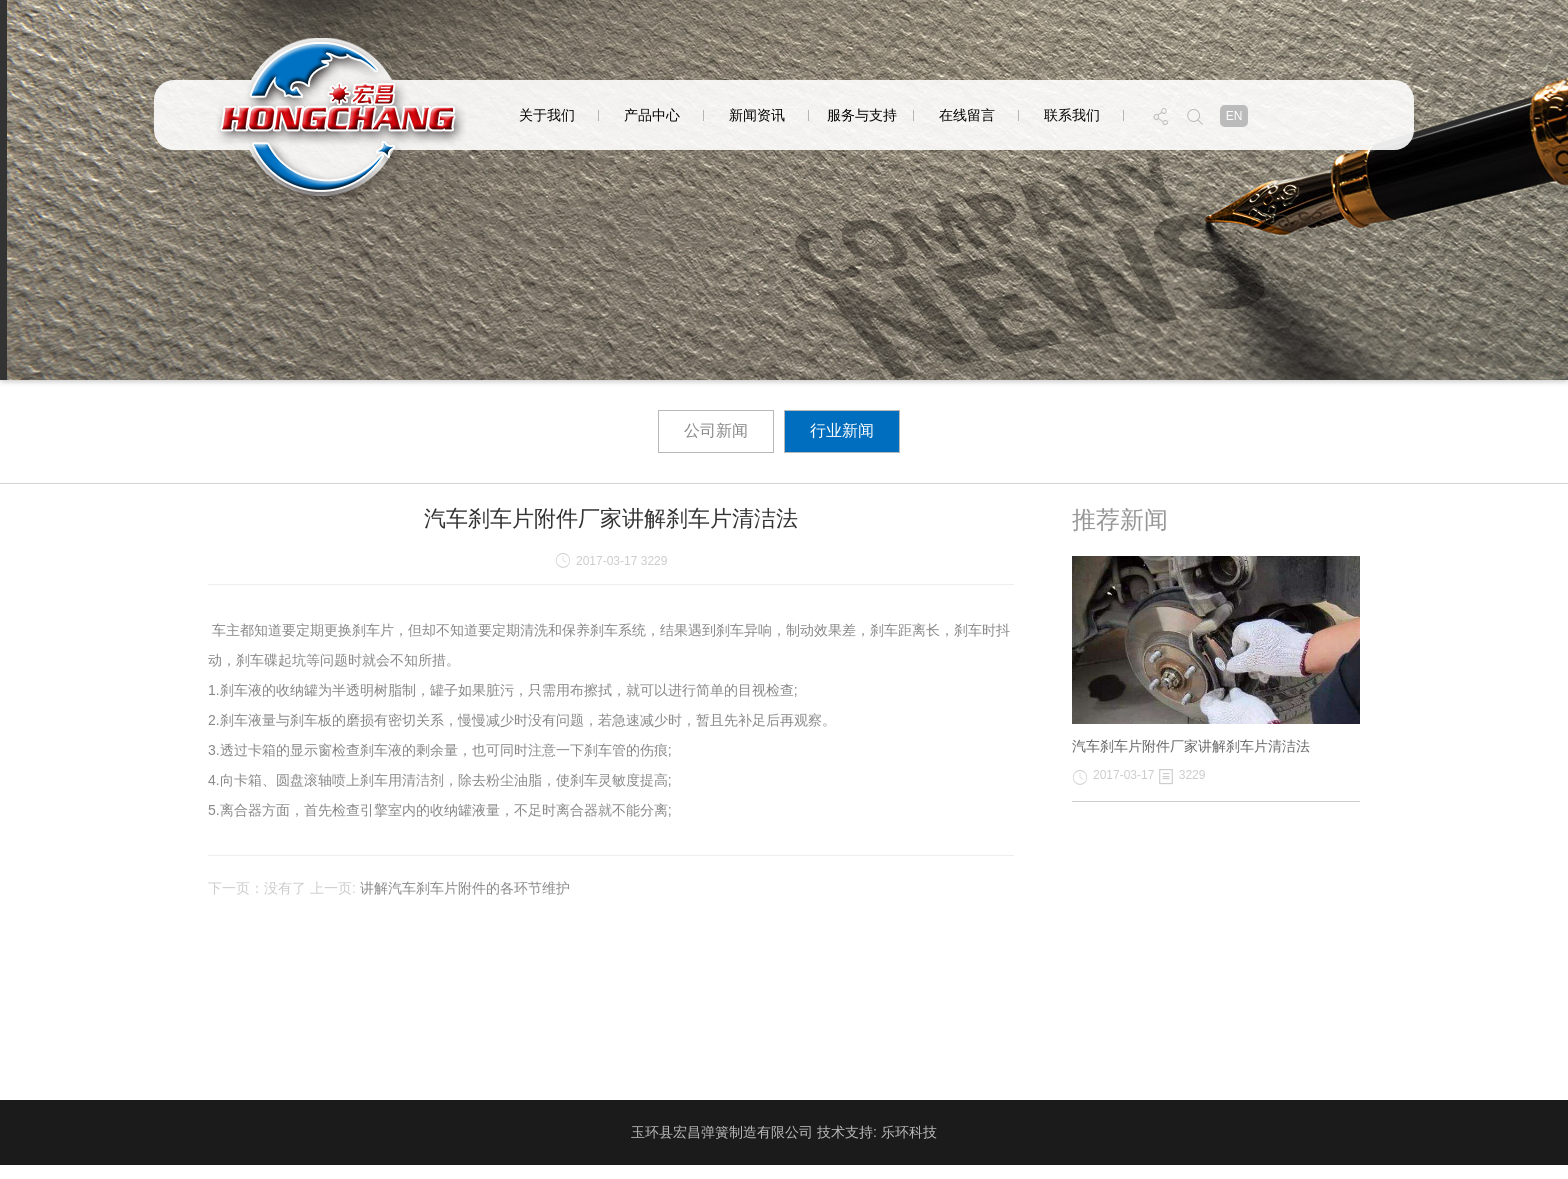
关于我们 (547, 115)
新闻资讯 (757, 115)
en (1234, 116)
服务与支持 (862, 115)
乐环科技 (909, 1132)
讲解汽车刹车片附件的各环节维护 (465, 888)
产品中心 (652, 115)
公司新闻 (716, 430)
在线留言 (967, 115)
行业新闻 (842, 430)
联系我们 (1072, 115)
